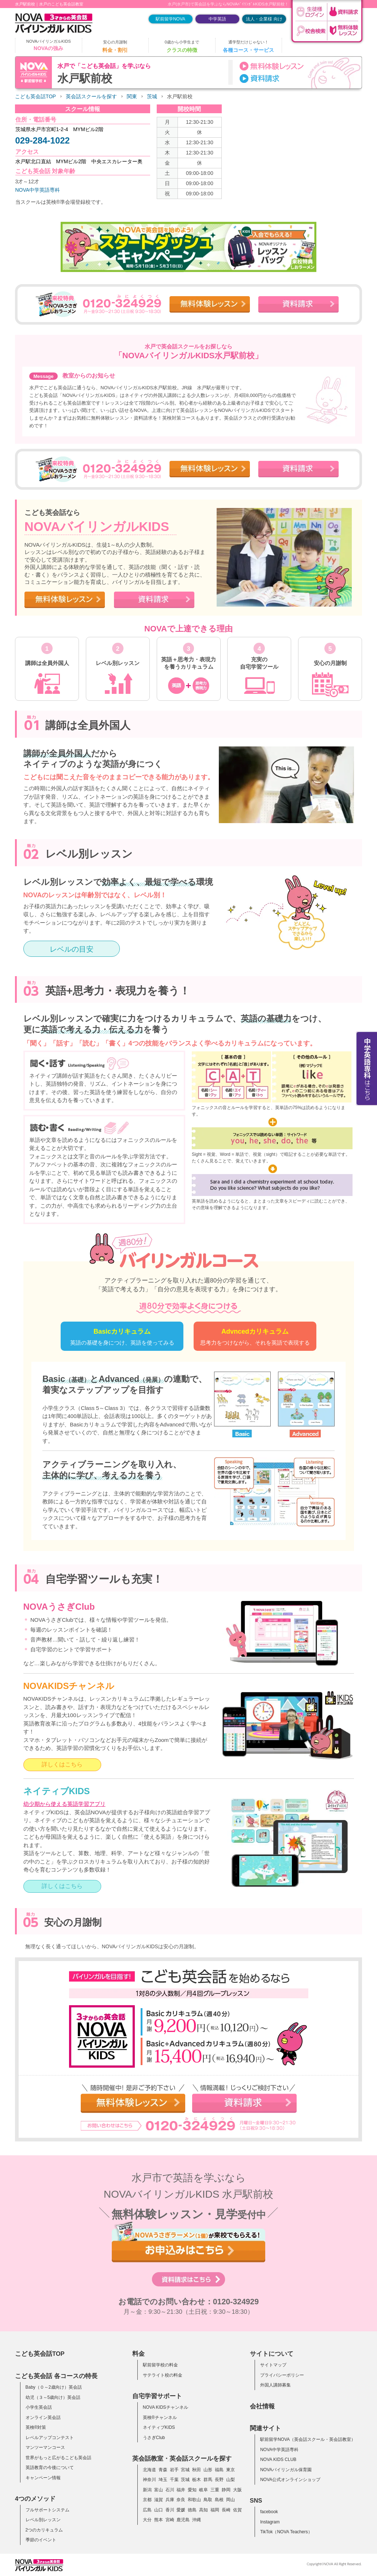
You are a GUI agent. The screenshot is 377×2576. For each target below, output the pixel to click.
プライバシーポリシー (282, 2375)
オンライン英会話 (43, 2417)
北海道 (149, 2469)
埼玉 (163, 2479)
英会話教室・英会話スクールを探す (182, 2458)
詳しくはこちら (62, 1764)
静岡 (226, 2489)
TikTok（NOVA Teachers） (286, 2531)
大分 (147, 2519)
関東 (132, 96)
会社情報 (262, 2406)
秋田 (196, 2469)
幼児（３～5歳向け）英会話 (53, 2397)
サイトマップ (273, 2364)
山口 (158, 2509)
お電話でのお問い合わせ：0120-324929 (188, 2301)
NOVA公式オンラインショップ (290, 2479)
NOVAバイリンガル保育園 (286, 2469)
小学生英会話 (39, 2407)
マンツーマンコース (45, 2447)
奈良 (180, 2499)
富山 (158, 2489)
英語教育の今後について (50, 2467)
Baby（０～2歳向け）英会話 (54, 2387)
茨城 (152, 96)
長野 (219, 2479)
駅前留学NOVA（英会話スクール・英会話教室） (307, 2439)
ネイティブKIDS (159, 2427)
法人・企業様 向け (264, 19)
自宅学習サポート (157, 2396)
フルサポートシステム (47, 2509)
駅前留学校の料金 (160, 2364)
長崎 (226, 2509)
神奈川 (149, 2479)
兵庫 (169, 2499)
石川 (169, 2489)
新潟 (147, 2489)
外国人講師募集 (275, 2385)
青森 (163, 2469)
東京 (230, 2469)
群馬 (207, 2479)
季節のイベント (41, 2539)
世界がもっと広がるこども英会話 (58, 2457)
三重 (214, 2489)
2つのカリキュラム (44, 2530)
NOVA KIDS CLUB (278, 2459)
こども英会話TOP (35, 96)
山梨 (230, 2479)
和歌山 (194, 2499)
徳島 (192, 2509)
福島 (219, 2469)
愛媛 (180, 2509)
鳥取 (207, 2499)
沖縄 (196, 2519)
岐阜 (203, 2489)
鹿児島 (183, 2519)
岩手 (174, 2469)
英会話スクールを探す (91, 96)
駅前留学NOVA (170, 19)
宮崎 (169, 2519)
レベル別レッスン (43, 2519)
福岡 (214, 2509)
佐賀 (237, 2509)
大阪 (237, 2489)
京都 (147, 2499)
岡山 (230, 2499)
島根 (219, 2499)
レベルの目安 (72, 949)
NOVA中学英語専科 (37, 190)
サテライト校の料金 (162, 2375)
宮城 (185, 2469)
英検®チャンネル (160, 2417)
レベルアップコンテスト (50, 2437)
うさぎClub (154, 2437)
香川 (169, 2509)
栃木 (196, 2479)
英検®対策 (36, 2427)
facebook (269, 2511)
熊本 (158, 2519)
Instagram (269, 2522)
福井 (180, 2489)
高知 (203, 2509)
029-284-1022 (42, 140)
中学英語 (217, 19)
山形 (207, 2469)
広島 (147, 2509)
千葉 (174, 2479)
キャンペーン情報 (43, 2477)
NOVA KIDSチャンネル (165, 2407)
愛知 (192, 2489)
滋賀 (158, 2499)
